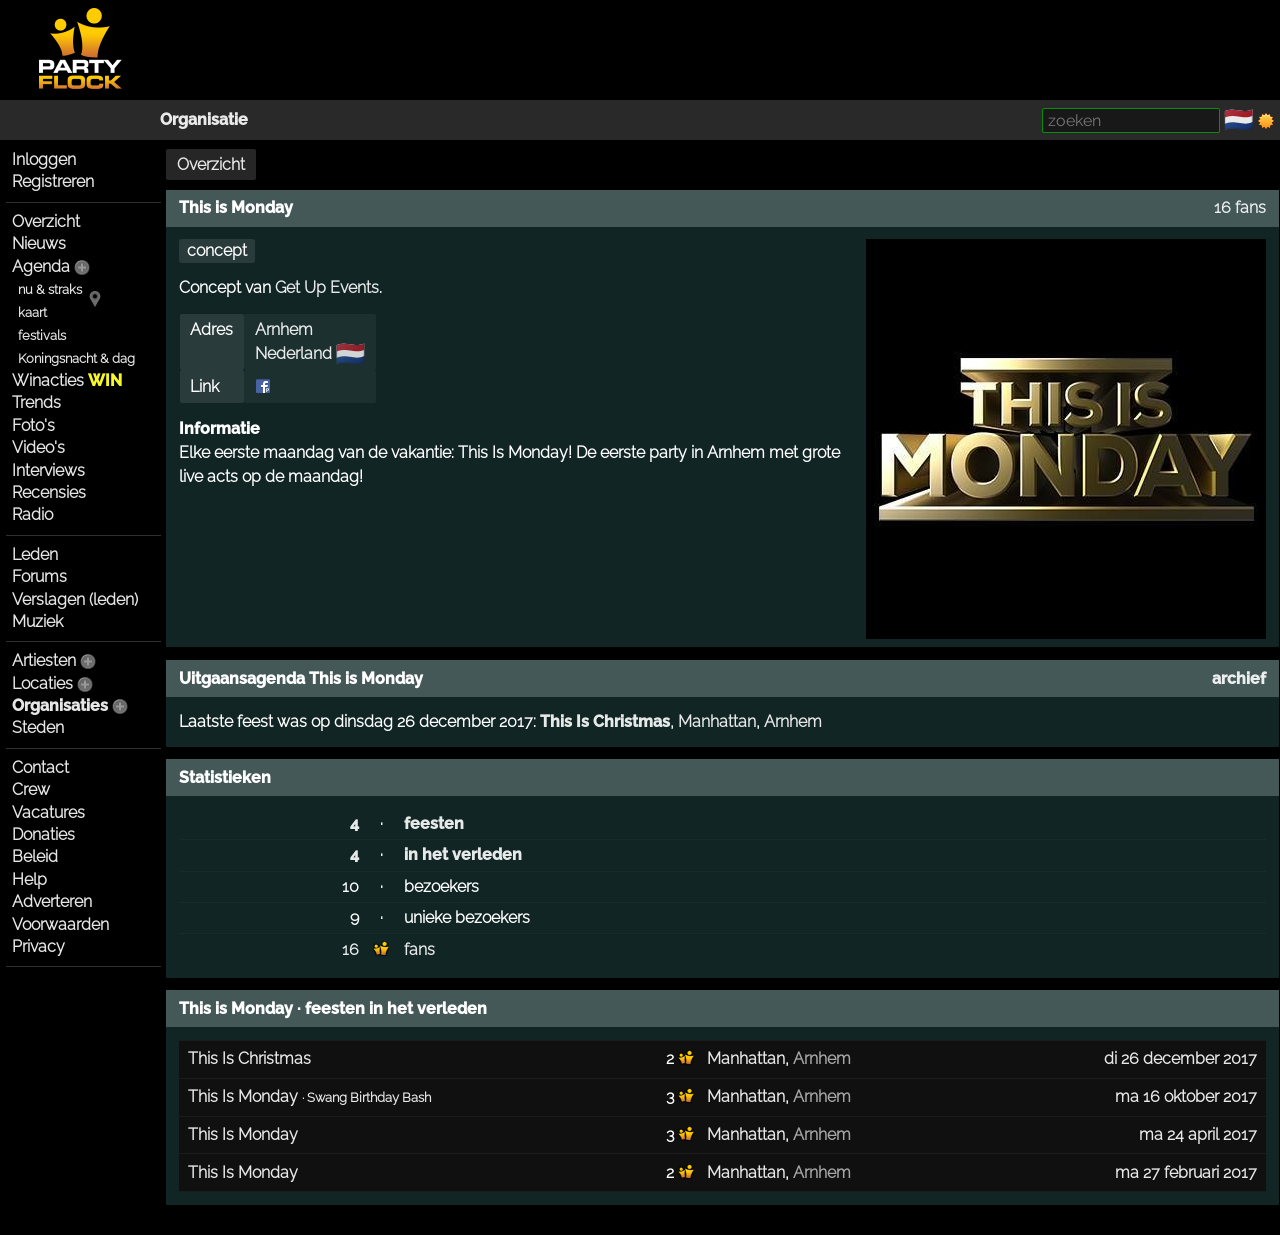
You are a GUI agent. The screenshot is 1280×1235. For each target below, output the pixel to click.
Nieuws (39, 243)
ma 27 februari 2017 (1186, 1172)
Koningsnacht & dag (76, 358)
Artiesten (44, 660)
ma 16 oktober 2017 (1186, 1096)
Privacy (38, 946)
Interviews (48, 470)
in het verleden (463, 854)
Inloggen (44, 159)
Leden (35, 554)
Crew (31, 789)
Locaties (42, 683)
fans (419, 949)
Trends (36, 402)
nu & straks (50, 289)
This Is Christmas (605, 721)
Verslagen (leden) (75, 599)
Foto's (33, 425)
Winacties (67, 380)
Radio (32, 514)
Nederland (293, 353)
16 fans (1240, 207)
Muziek (37, 621)
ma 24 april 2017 (1198, 1134)
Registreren (53, 181)
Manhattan (717, 721)
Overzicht (46, 221)
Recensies (49, 492)
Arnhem (284, 329)
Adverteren (52, 901)
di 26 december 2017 (1180, 1058)
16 (350, 949)
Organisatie (204, 119)
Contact (40, 767)
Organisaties (60, 705)
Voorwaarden (60, 924)
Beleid (35, 856)
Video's (38, 447)
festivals (42, 335)
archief (1239, 678)
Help (29, 879)
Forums (39, 576)
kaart (32, 312)
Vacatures (48, 812)
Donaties (43, 834)
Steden (38, 727)
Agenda (41, 266)
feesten (434, 823)
